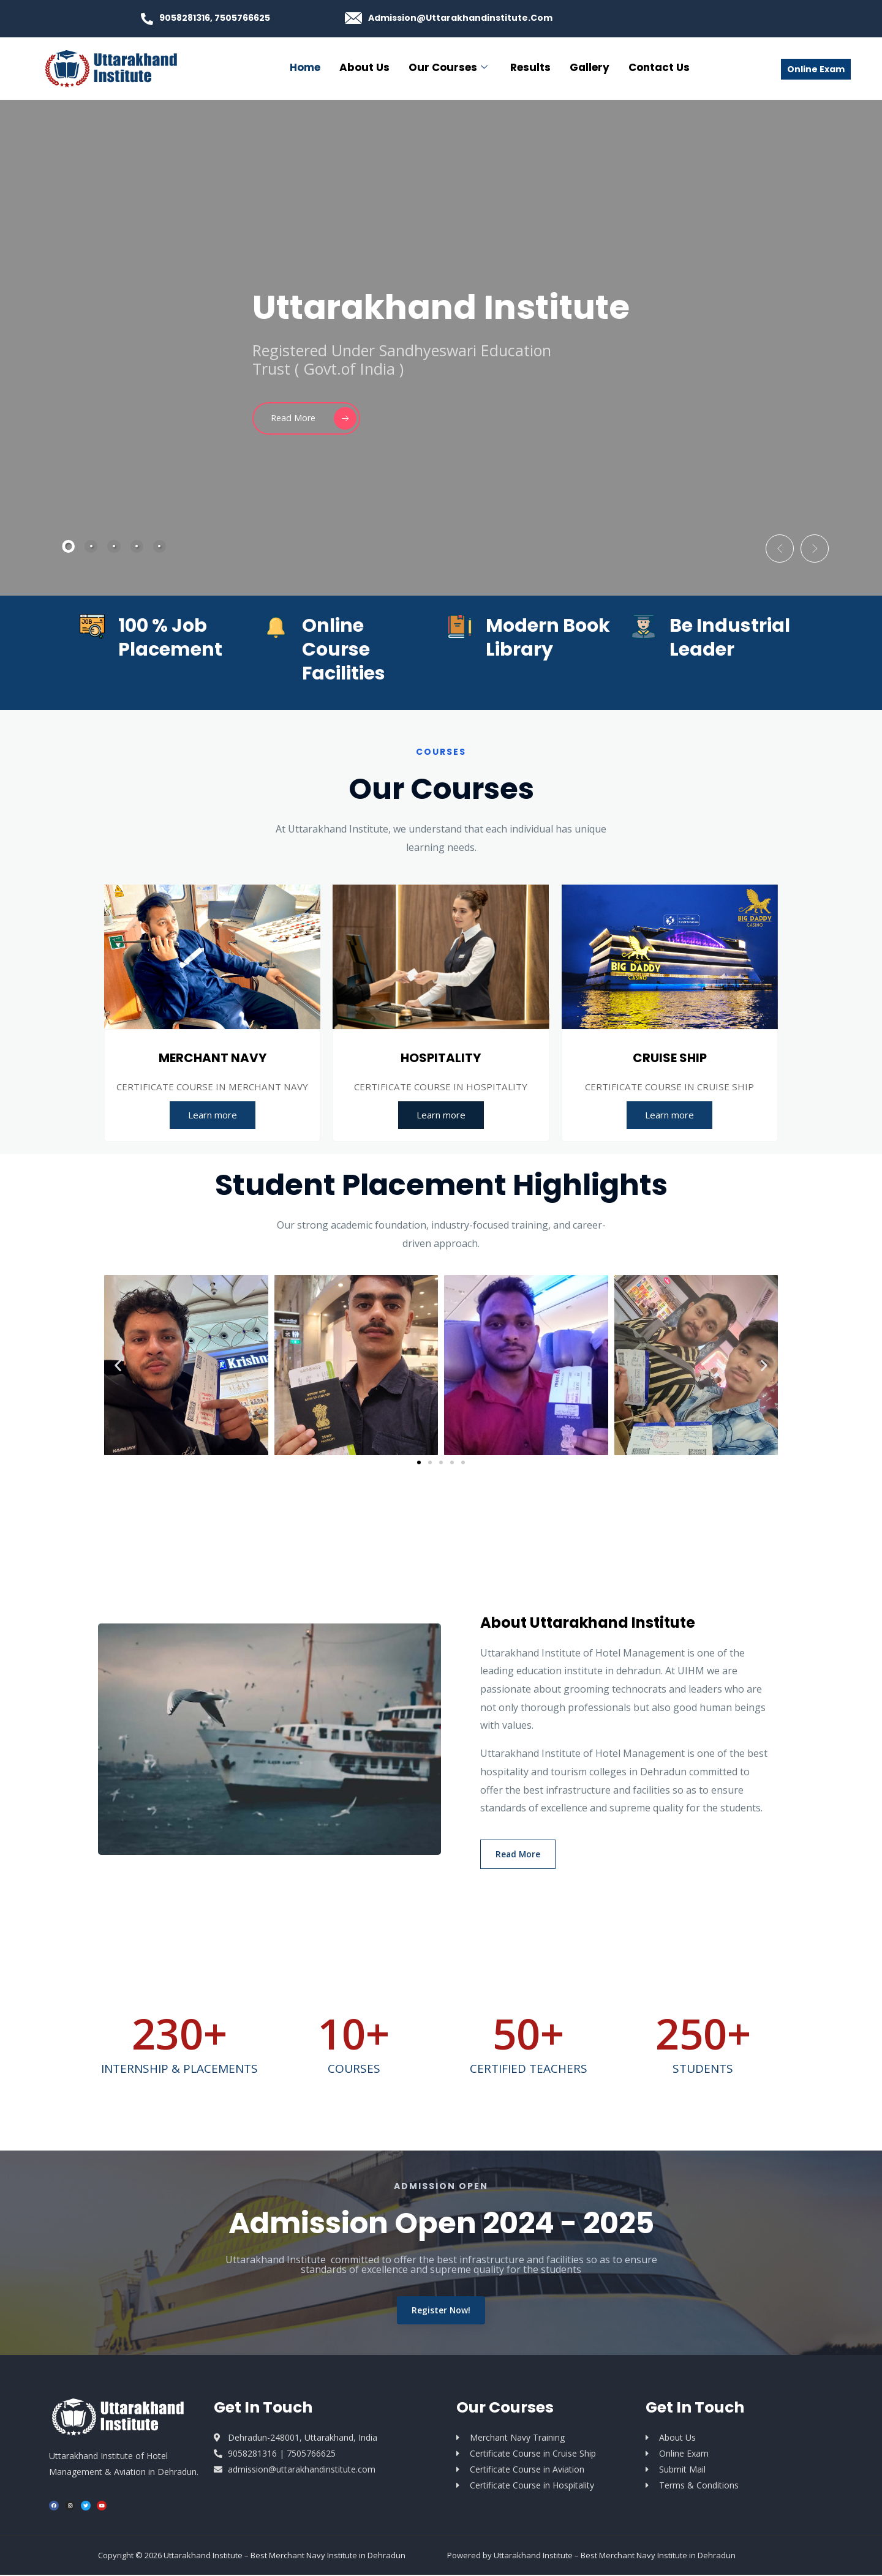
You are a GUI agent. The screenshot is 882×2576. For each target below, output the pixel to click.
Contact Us (659, 67)
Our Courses (448, 67)
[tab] (68, 546)
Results (530, 67)
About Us (364, 67)
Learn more (212, 1115)
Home (305, 67)
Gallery (589, 67)
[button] (769, 544)
